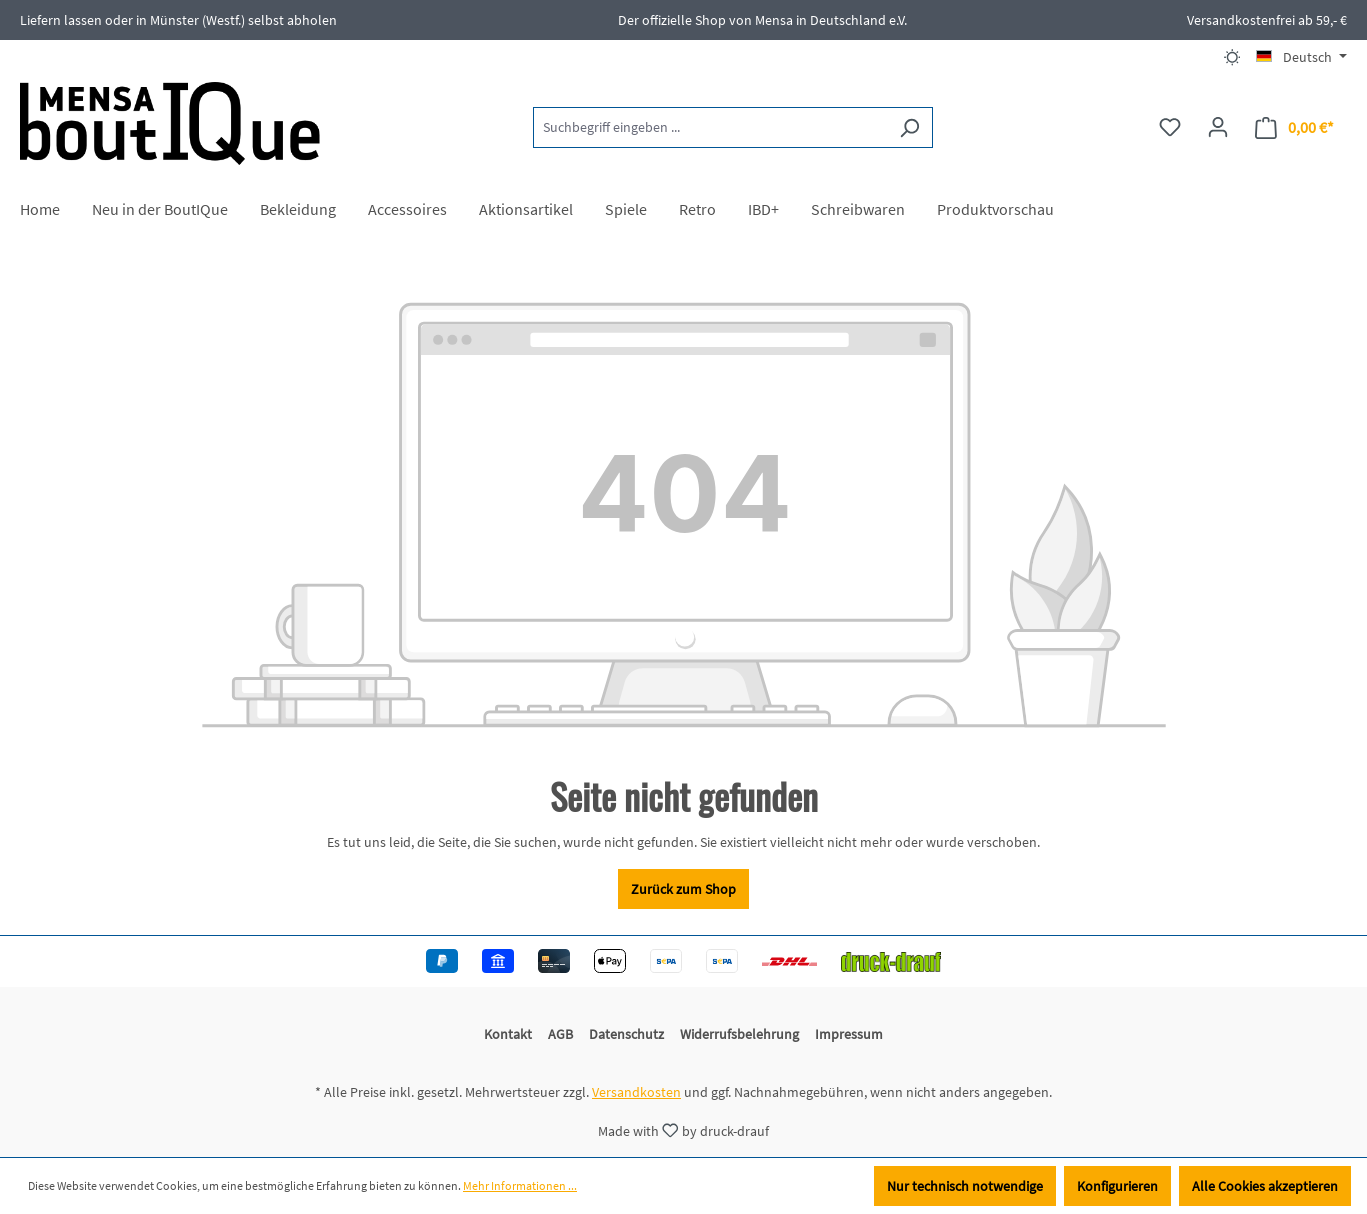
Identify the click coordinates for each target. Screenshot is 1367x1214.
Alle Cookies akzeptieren (1265, 1186)
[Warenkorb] (1294, 127)
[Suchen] (909, 127)
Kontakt (508, 1034)
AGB (560, 1034)
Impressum (849, 1034)
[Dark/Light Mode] (1232, 57)
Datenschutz (626, 1034)
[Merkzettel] (1170, 127)
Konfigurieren (1117, 1186)
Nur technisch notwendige (965, 1186)
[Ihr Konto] (1218, 127)
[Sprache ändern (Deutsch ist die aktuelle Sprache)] (1301, 57)
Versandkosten (636, 1092)
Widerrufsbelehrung (739, 1034)
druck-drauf (734, 1130)
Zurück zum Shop (683, 889)
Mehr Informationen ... (520, 1185)
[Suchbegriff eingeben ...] (710, 127)
